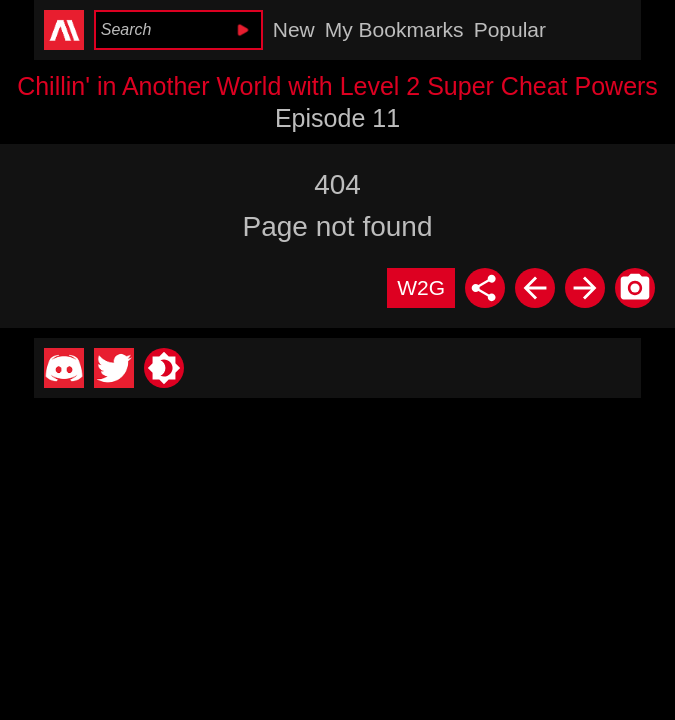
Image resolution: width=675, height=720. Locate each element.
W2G (421, 287)
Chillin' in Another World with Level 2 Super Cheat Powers (337, 86)
